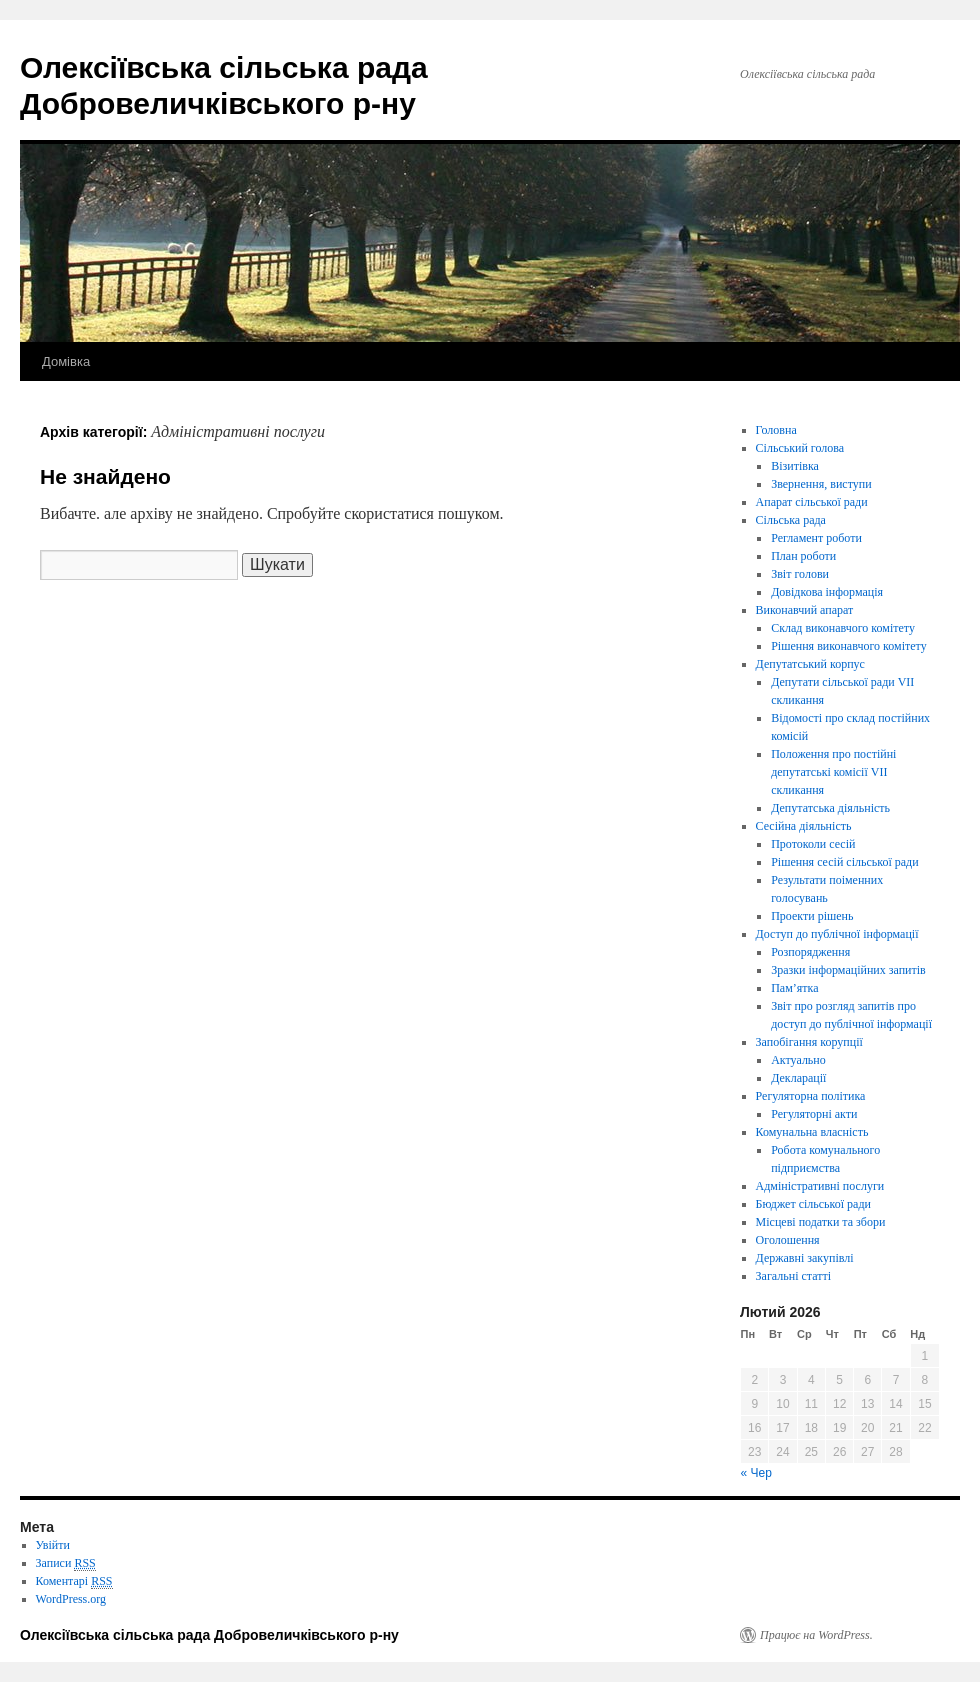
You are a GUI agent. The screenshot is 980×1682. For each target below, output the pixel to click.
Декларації (798, 1078)
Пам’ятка (794, 988)
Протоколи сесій (813, 844)
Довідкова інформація (827, 592)
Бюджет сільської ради (813, 1204)
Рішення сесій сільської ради (844, 862)
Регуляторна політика (811, 1096)
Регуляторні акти (814, 1114)
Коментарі (74, 1581)
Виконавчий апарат (805, 610)
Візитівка (795, 466)
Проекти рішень (812, 916)
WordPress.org (71, 1599)
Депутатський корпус (810, 664)
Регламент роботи (816, 538)
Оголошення (788, 1240)
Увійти (53, 1545)
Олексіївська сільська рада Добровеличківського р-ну (209, 1635)
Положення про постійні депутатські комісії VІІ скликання (833, 772)
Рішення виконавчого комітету (848, 646)
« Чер (756, 1473)
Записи (66, 1563)
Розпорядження (810, 952)
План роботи (803, 556)
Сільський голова (800, 448)
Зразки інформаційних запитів (848, 970)
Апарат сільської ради (812, 502)
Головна (776, 430)
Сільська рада (791, 520)
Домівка (66, 361)
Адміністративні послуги (820, 1186)
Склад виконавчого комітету (843, 628)
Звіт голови (800, 574)
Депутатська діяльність (830, 808)
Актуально (798, 1060)
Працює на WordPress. (816, 1635)
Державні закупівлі (805, 1258)
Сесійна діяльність (804, 826)
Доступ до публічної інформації (837, 934)
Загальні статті (793, 1276)
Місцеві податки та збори (821, 1222)
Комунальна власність (812, 1132)
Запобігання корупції (809, 1042)
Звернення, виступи (821, 484)
